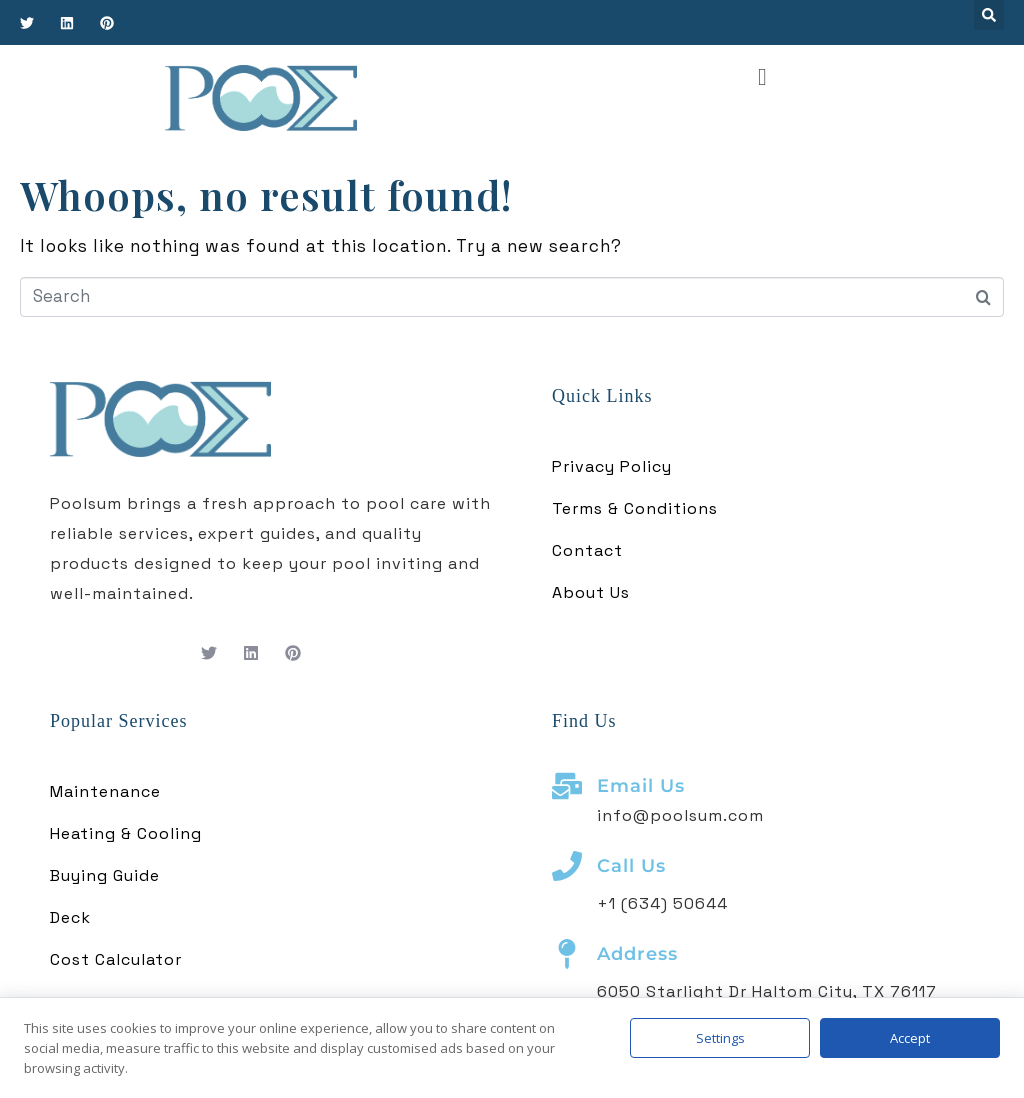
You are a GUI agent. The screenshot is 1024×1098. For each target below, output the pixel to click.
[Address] (567, 954)
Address (637, 954)
